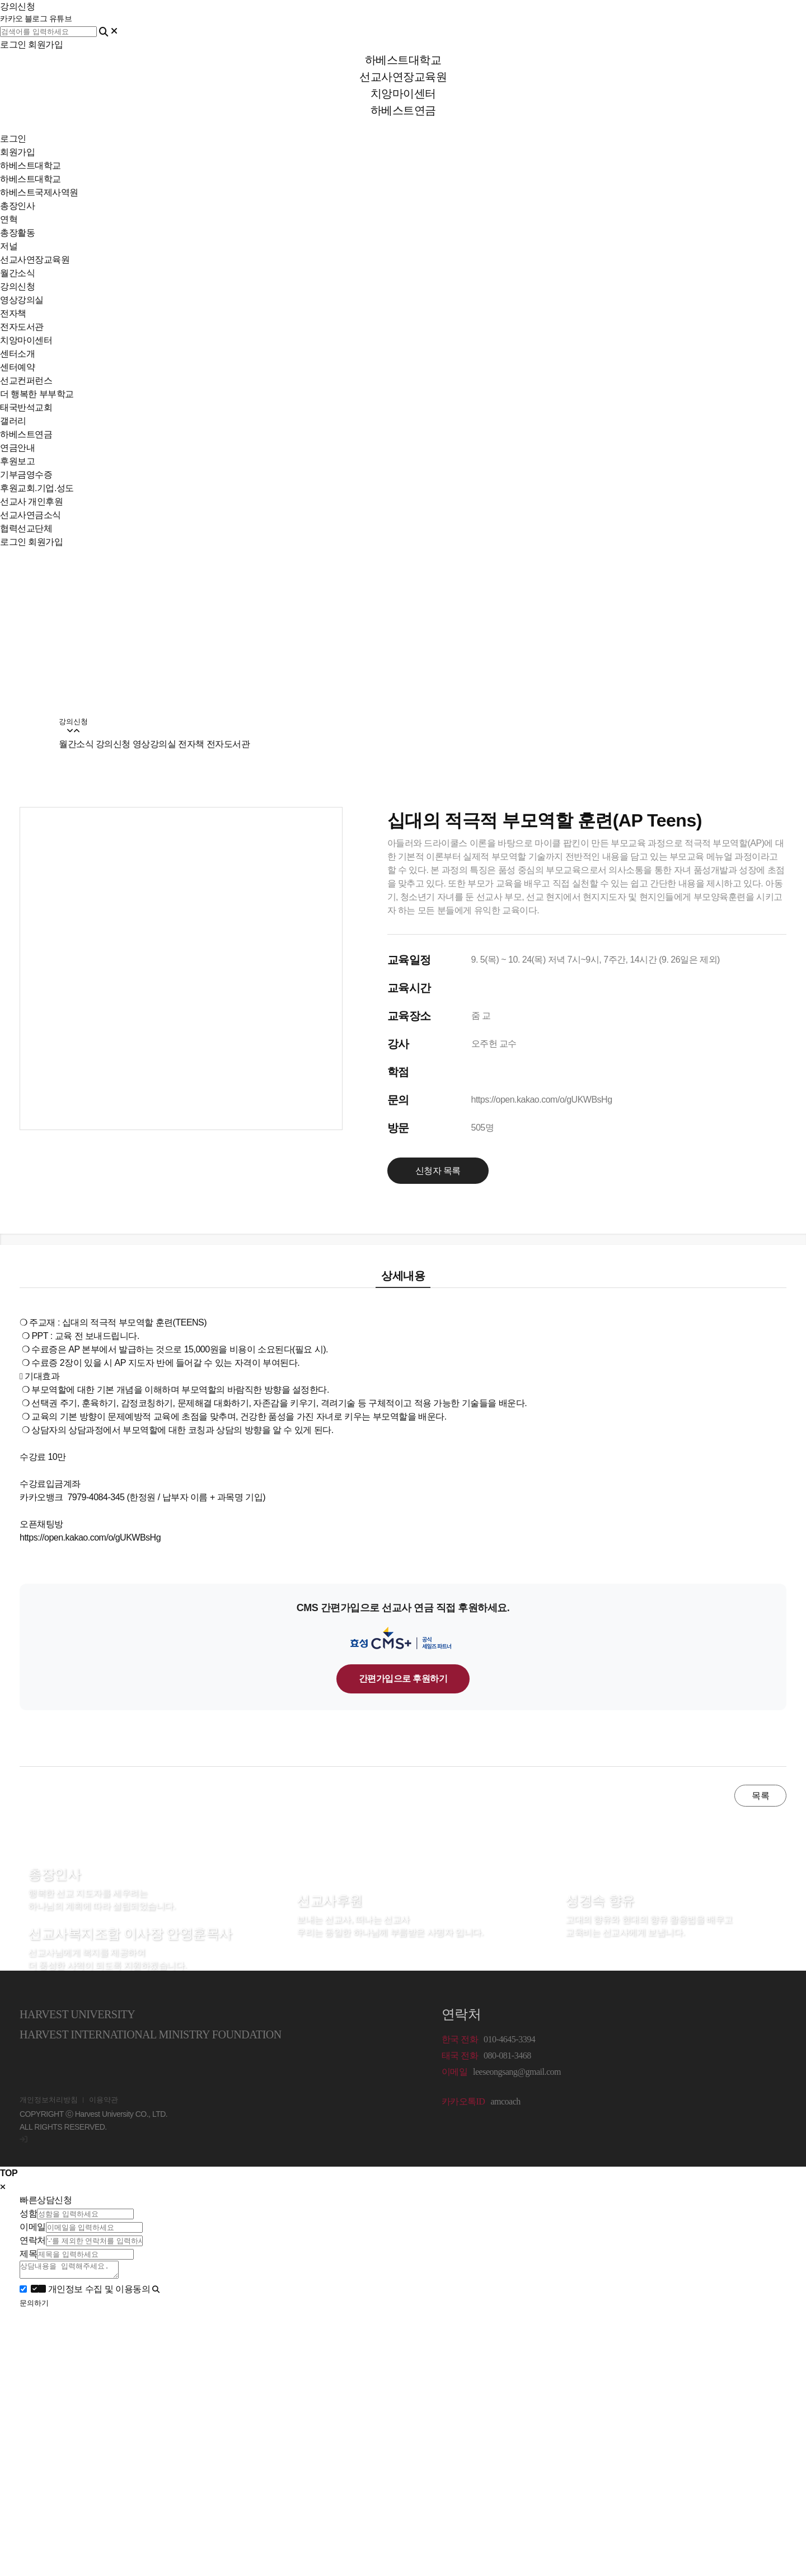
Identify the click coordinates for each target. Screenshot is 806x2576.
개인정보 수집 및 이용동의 (91, 2292)
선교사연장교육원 (34, 259)
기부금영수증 (26, 474)
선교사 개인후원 (31, 501)
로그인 (13, 44)
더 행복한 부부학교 (37, 394)
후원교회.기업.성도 (37, 488)
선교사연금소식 (30, 515)
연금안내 (17, 447)
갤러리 (13, 421)
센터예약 (17, 367)
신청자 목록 (438, 1170)
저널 (8, 246)
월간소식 (17, 273)
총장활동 (17, 232)
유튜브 (60, 19)
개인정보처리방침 (49, 2100)
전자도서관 (22, 327)
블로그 (36, 19)
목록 (760, 1795)
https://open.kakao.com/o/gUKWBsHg (541, 1099)
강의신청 (17, 286)
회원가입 (45, 44)
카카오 (11, 19)
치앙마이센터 (26, 340)
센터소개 (17, 353)
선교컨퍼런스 (26, 380)
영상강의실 (22, 300)
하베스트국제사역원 (39, 192)
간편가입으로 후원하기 (403, 1678)
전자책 (13, 313)
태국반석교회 (26, 407)
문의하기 (34, 2306)
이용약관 (103, 2100)
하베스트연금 (26, 434)
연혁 (8, 219)
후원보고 (17, 461)
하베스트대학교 (30, 165)
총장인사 (17, 206)
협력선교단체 (26, 528)
